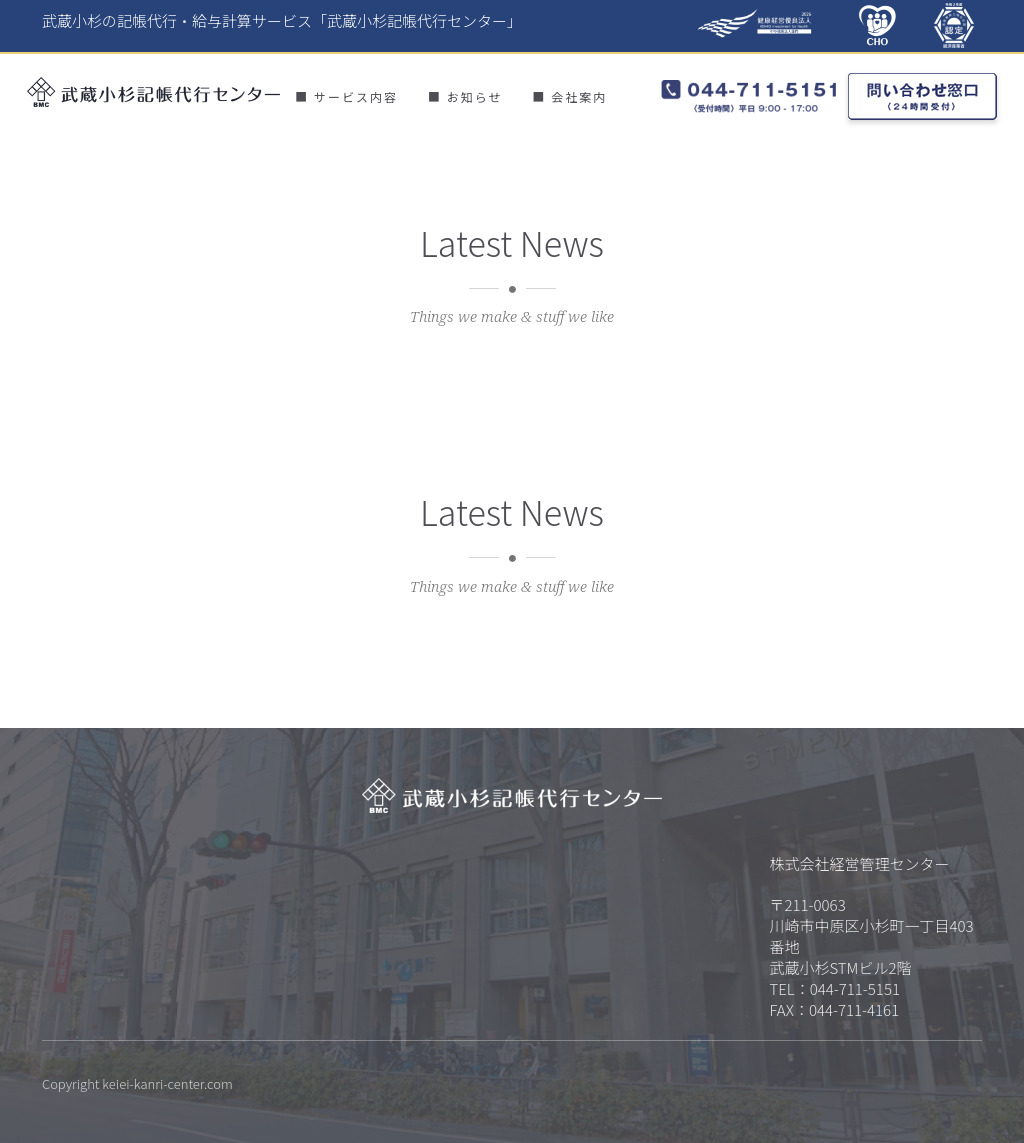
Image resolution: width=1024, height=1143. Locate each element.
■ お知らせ (465, 96)
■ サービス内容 (346, 96)
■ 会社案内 (569, 96)
